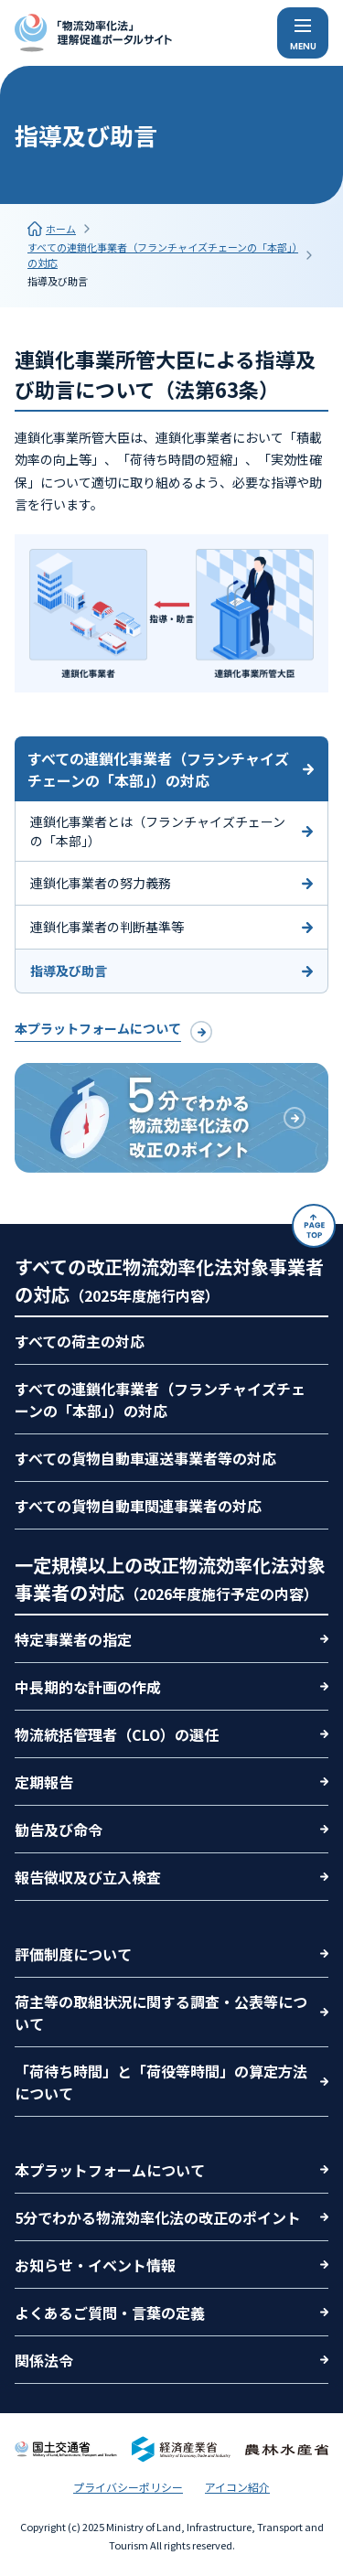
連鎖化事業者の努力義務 (100, 883)
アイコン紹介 (237, 2487)
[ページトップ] (314, 1226)
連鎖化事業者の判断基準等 (107, 927)
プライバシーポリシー (128, 2487)
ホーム (61, 228)
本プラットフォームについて (98, 1028)
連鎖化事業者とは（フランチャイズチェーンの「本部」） (157, 831)
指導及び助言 (57, 281)
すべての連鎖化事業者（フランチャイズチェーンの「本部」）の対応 (162, 255)
